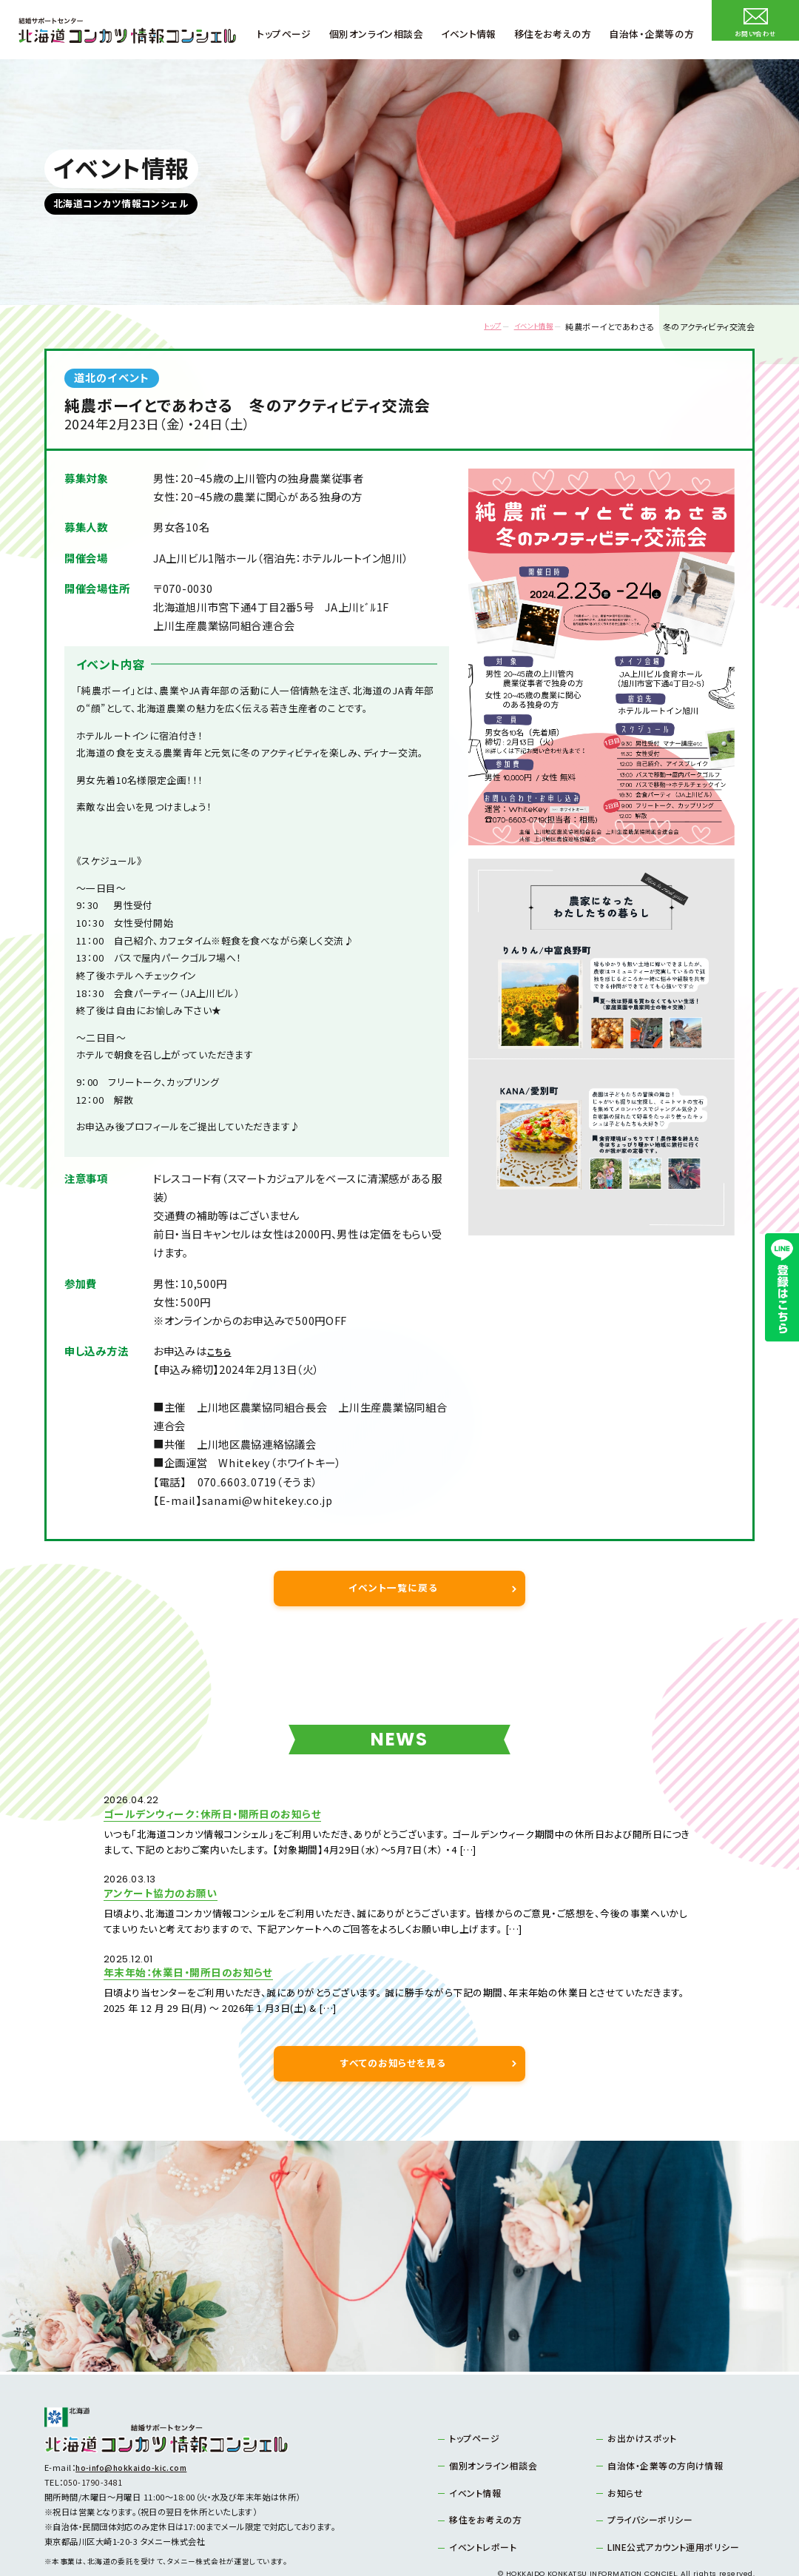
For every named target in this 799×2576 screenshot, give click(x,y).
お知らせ (623, 2449)
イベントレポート (479, 2502)
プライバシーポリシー (645, 2475)
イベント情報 (524, 327)
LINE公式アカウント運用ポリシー (667, 2502)
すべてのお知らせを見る (393, 2021)
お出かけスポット (638, 2396)
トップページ (471, 2396)
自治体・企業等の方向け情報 (659, 2423)
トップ (472, 327)
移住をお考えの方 (481, 2475)
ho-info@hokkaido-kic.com (133, 2426)
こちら (221, 1350)
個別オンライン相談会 (488, 2423)
